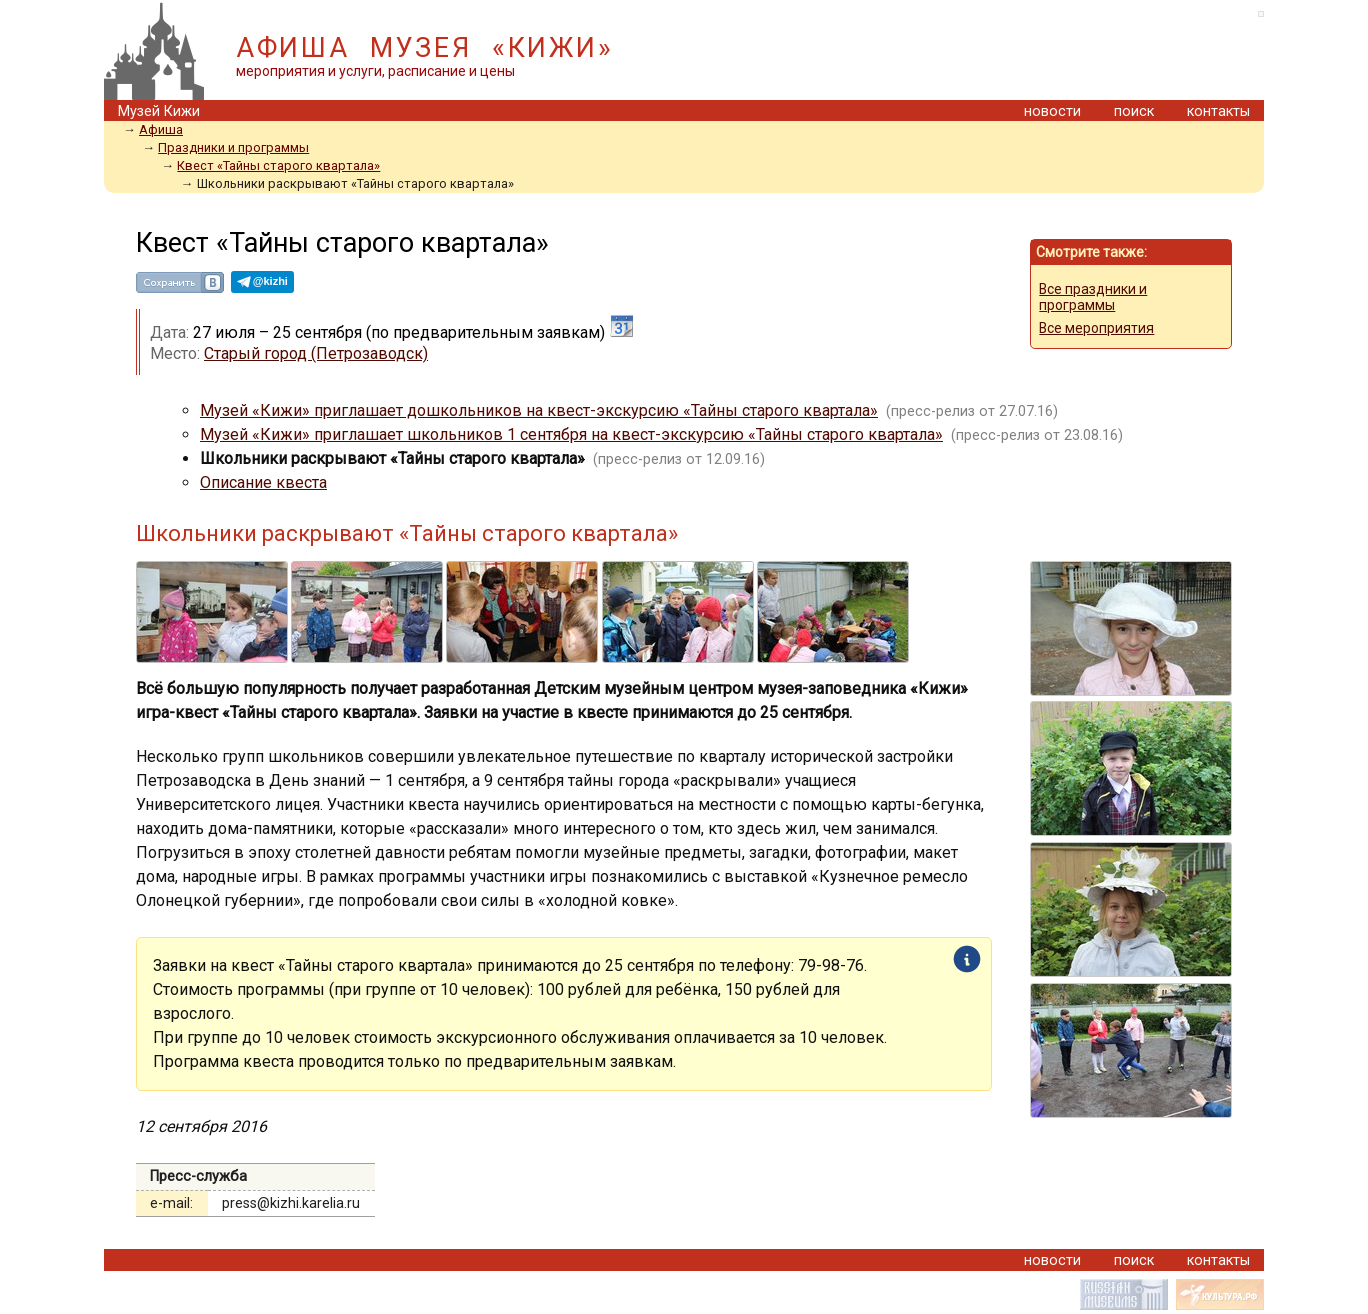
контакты (1218, 111)
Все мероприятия (1096, 328)
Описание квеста (263, 482)
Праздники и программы (233, 147)
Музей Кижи (159, 111)
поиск (1134, 111)
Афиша (161, 129)
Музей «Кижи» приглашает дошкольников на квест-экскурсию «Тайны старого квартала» (539, 410)
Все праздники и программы (1093, 297)
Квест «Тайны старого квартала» (278, 165)
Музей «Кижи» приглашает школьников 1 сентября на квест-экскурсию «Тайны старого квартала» (571, 434)
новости (1052, 111)
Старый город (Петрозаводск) (316, 353)
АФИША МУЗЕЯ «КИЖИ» (424, 48)
